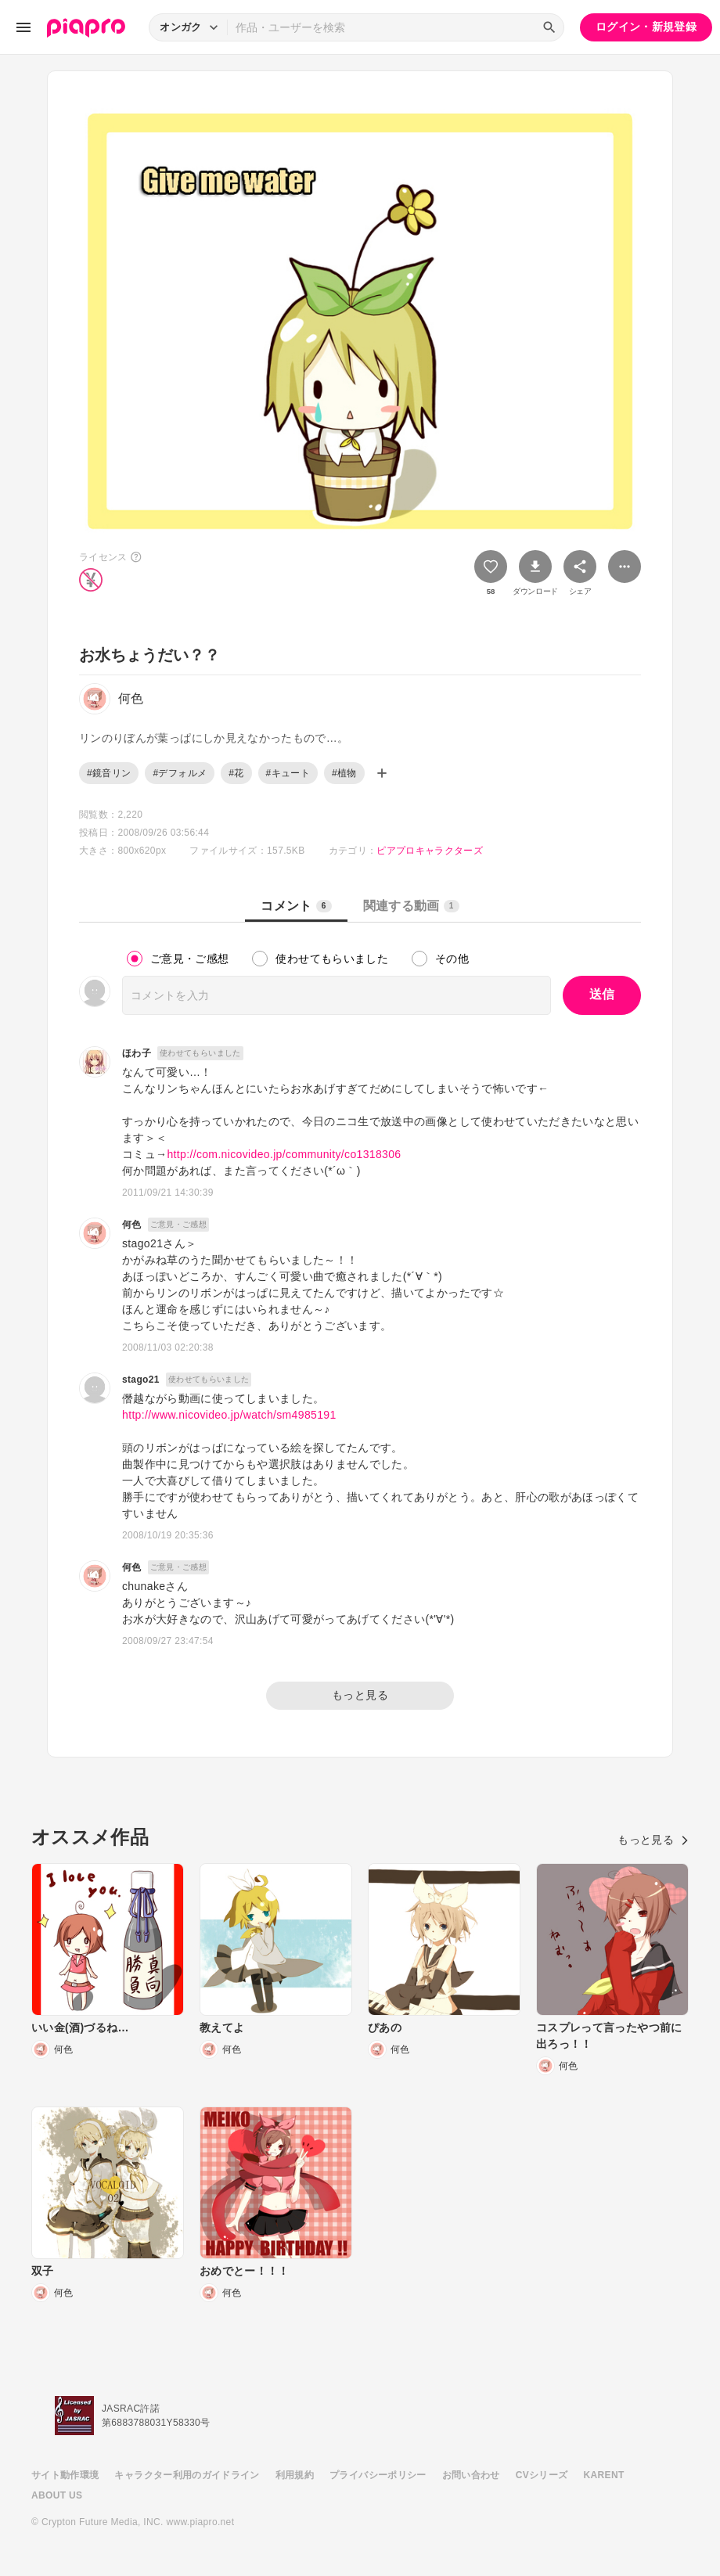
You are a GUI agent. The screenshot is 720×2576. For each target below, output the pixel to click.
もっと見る (360, 1695)
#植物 (344, 773)
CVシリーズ (542, 2475)
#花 (236, 773)
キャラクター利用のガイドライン (186, 2475)
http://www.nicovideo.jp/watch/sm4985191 (229, 1415)
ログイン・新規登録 (646, 26)
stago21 (141, 1379)
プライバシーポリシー (378, 2475)
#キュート (288, 773)
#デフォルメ (180, 773)
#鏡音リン (109, 773)
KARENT (604, 2475)
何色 (132, 1224)
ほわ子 (136, 1053)
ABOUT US (56, 2495)
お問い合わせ (471, 2475)
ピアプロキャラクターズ (429, 850)
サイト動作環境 (65, 2475)
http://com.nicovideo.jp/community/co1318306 (284, 1154)
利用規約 (294, 2475)
